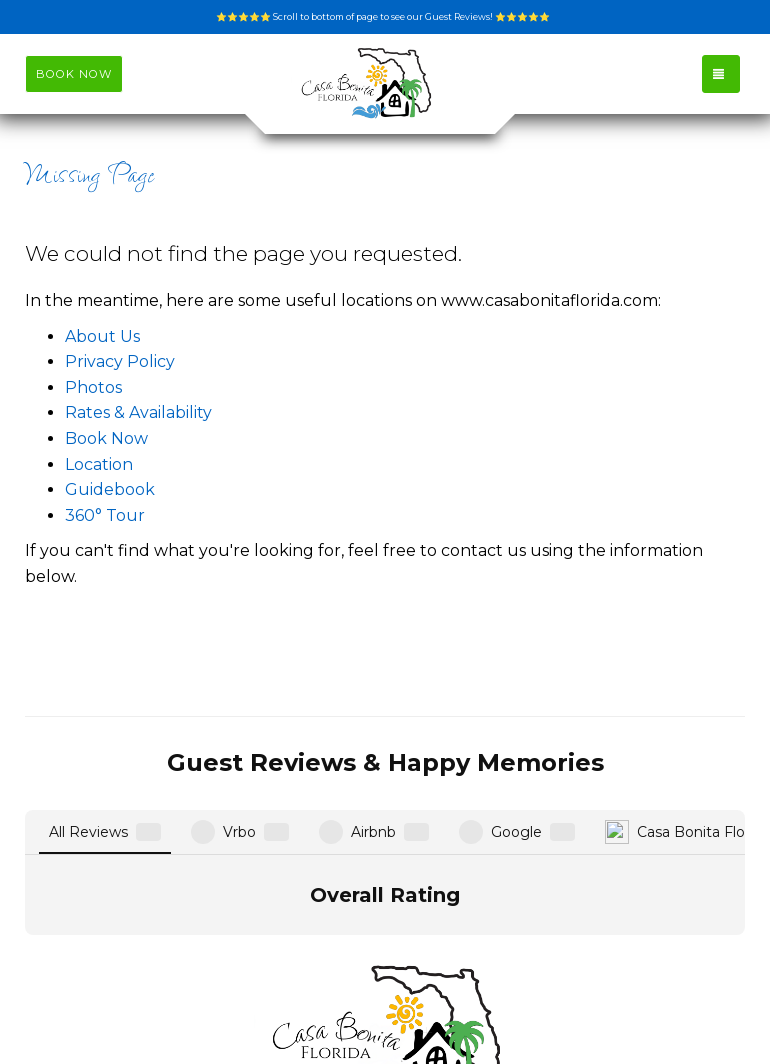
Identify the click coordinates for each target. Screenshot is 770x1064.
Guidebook (110, 489)
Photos (93, 387)
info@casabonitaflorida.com (385, 951)
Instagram (507, 1002)
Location (99, 464)
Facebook (393, 1002)
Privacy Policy (120, 361)
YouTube (618, 1002)
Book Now (106, 438)
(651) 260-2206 (384, 976)
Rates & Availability (138, 412)
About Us (102, 336)
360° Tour (105, 515)
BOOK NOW (74, 74)
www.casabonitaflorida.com (217, 1002)
